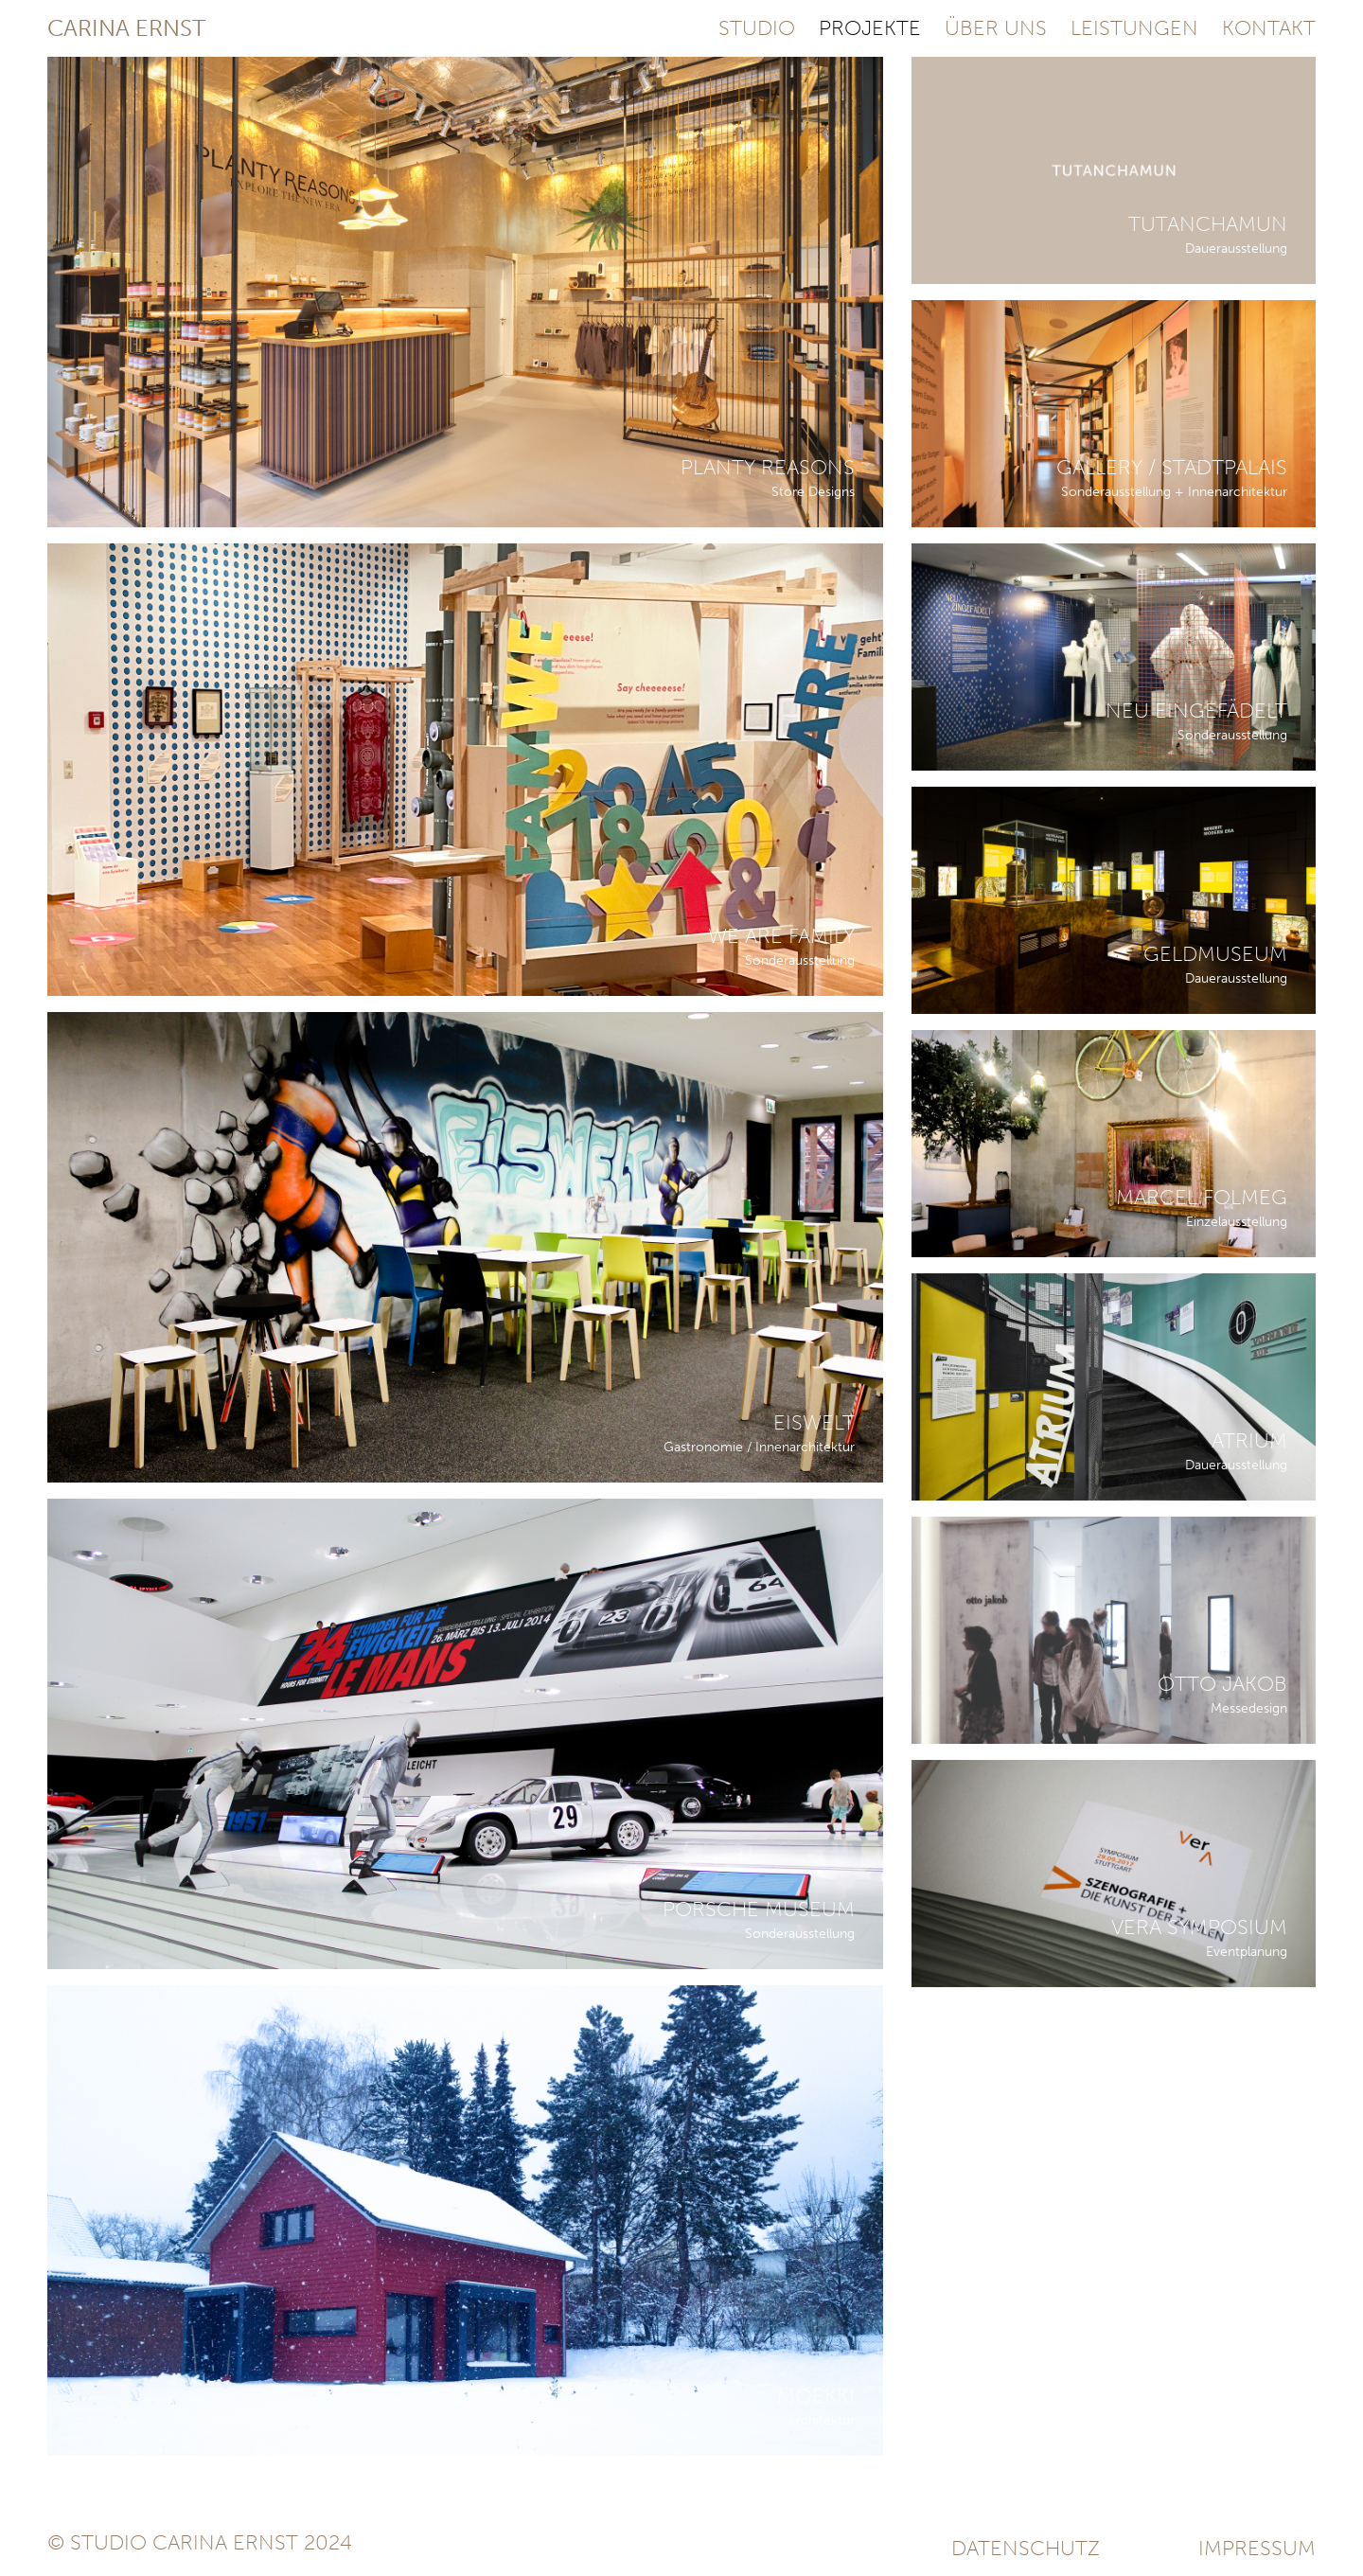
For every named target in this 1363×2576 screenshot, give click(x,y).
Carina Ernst (126, 28)
